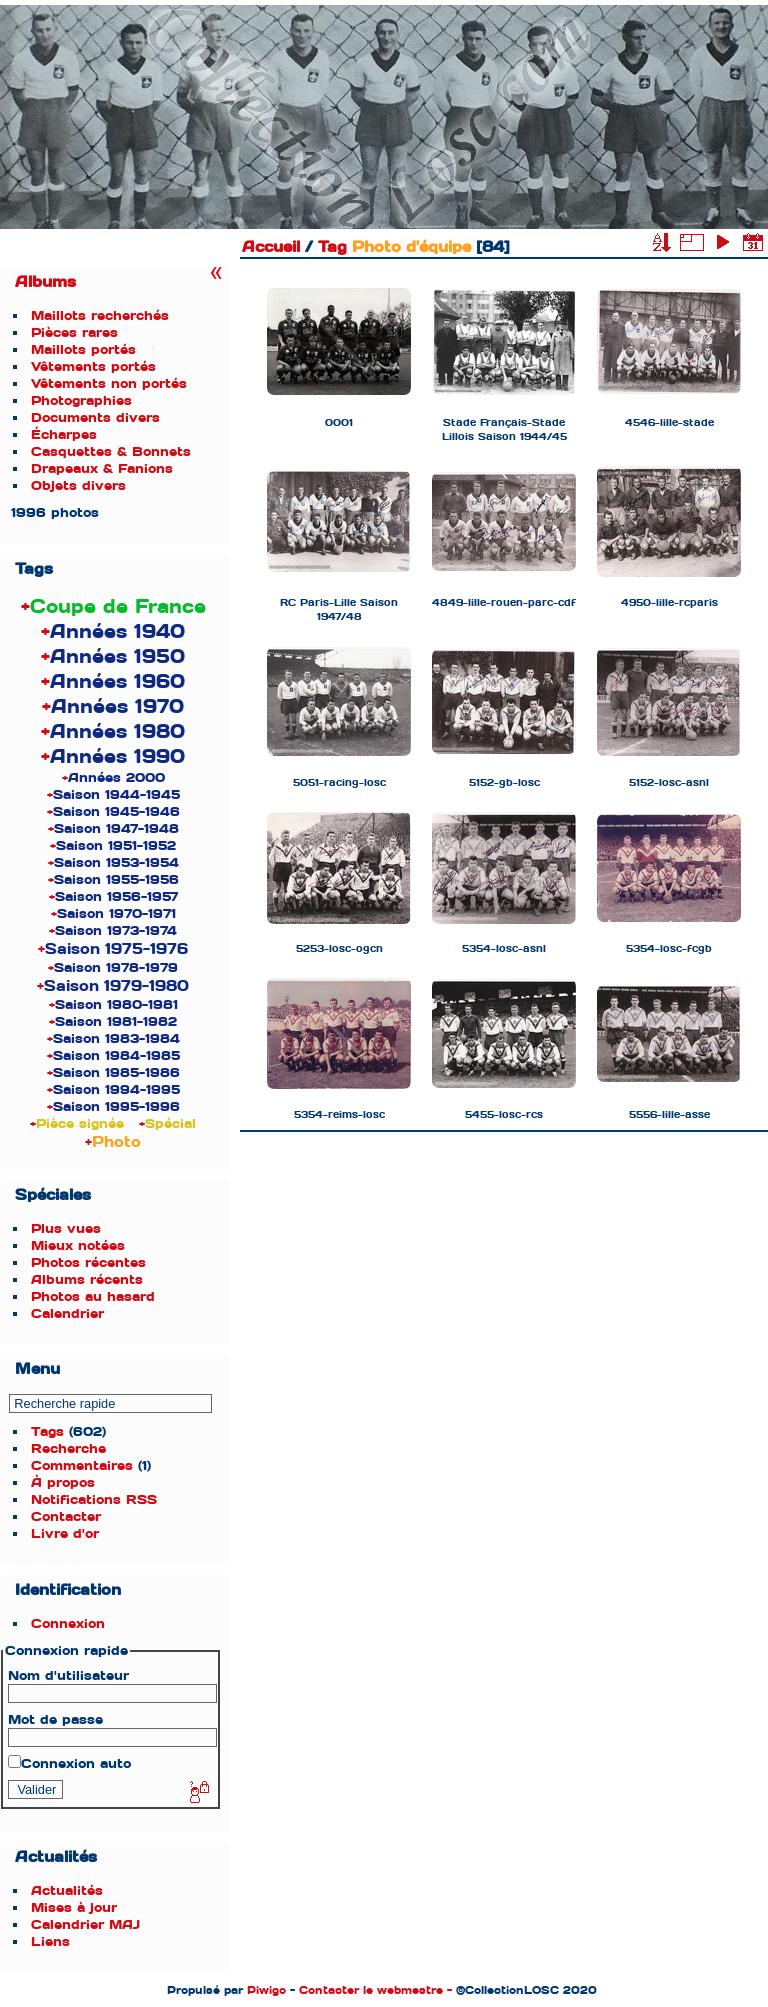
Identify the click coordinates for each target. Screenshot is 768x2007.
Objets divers (78, 485)
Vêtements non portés (109, 383)
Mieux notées (78, 1245)
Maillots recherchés (100, 315)
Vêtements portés (93, 366)
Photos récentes (88, 1262)
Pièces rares (74, 332)
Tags (47, 1431)
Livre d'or (65, 1533)
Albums (45, 282)
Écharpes (64, 434)
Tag (332, 247)
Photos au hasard (93, 1296)
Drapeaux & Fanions (102, 468)
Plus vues (66, 1228)
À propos (63, 1482)
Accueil (271, 247)
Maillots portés (83, 349)
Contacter (66, 1516)
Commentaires (82, 1465)
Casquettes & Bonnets (111, 451)
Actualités (67, 1890)
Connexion (68, 1623)
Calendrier (67, 1313)
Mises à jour (74, 1907)
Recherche (68, 1448)
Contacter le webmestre (371, 1990)
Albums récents (87, 1279)
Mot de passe (55, 1719)
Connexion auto (69, 1763)
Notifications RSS (94, 1499)
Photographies (81, 400)
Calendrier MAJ (85, 1924)
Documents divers (95, 417)
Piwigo (266, 1990)
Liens (50, 1941)
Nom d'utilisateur (68, 1675)
